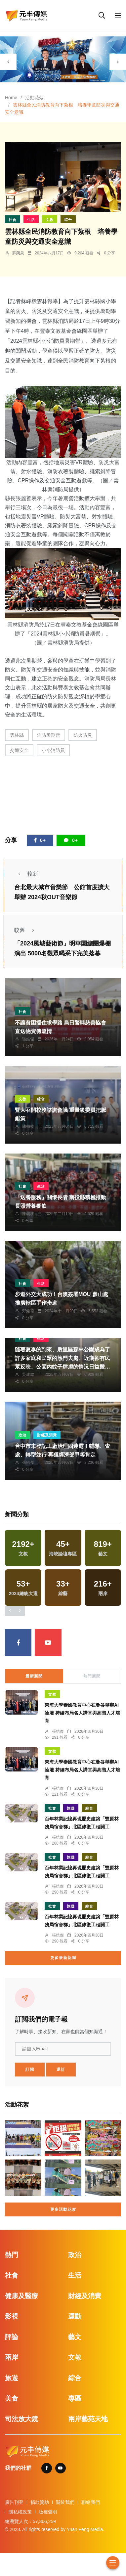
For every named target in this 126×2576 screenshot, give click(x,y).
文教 (50, 220)
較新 (26, 874)
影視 (11, 2316)
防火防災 (82, 735)
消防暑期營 (48, 735)
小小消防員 (53, 750)
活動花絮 (34, 97)
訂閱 (29, 2069)
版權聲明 (48, 2511)
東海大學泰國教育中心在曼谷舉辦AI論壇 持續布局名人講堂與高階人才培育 (82, 1713)
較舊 (26, 930)
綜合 (68, 220)
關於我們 (65, 2502)
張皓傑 (28, 1039)
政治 (22, 1435)
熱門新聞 (92, 1676)
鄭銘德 (28, 1311)
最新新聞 (34, 1676)
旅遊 (71, 1808)
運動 (74, 2316)
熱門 (11, 2254)
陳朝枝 (28, 1126)
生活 (31, 220)
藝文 (74, 2336)
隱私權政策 (20, 2511)
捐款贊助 (39, 2502)
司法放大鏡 (21, 2419)
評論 (11, 2336)
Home (11, 97)
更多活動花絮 (63, 2209)
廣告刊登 (14, 2502)
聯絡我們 (90, 2502)
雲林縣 (17, 735)
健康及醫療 (21, 2295)
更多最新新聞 (63, 1957)
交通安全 (19, 750)
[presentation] (8, 62)
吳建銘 (28, 1374)
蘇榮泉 (18, 253)
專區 (74, 2398)
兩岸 (11, 2357)
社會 (13, 220)
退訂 (61, 2069)
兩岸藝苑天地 (88, 2419)
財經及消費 (47, 1435)
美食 (11, 2398)
